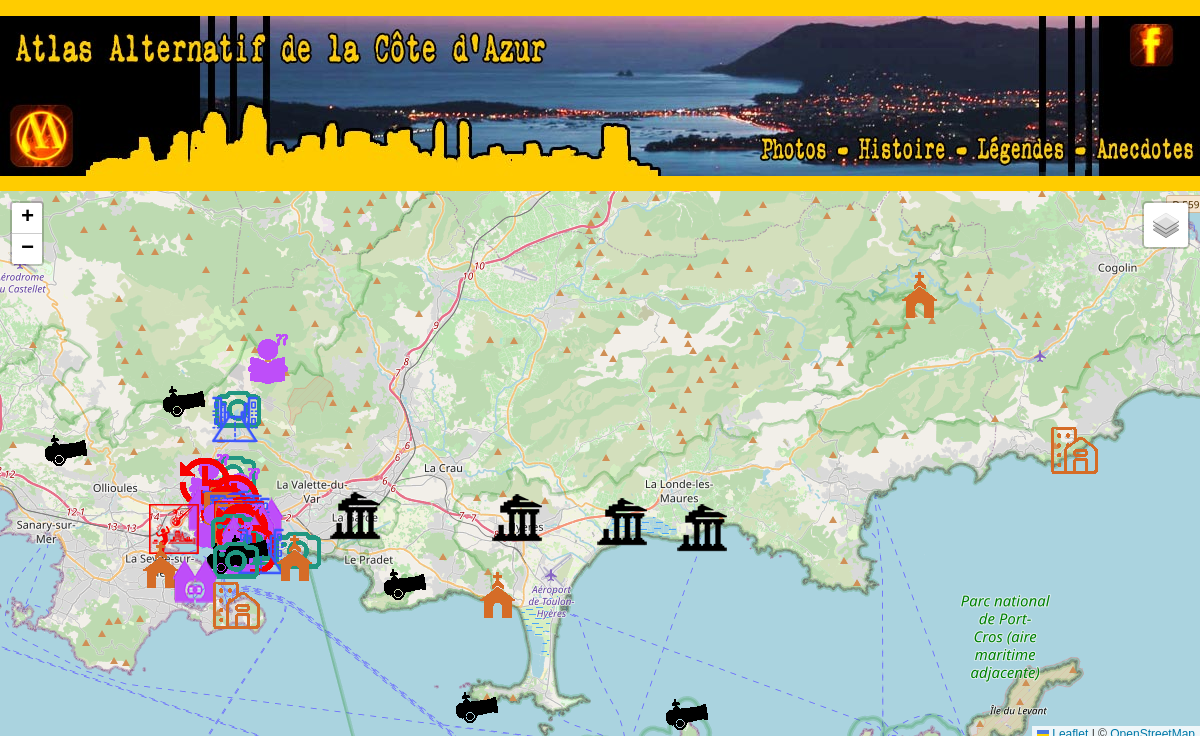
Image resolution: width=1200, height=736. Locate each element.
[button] (1074, 450)
